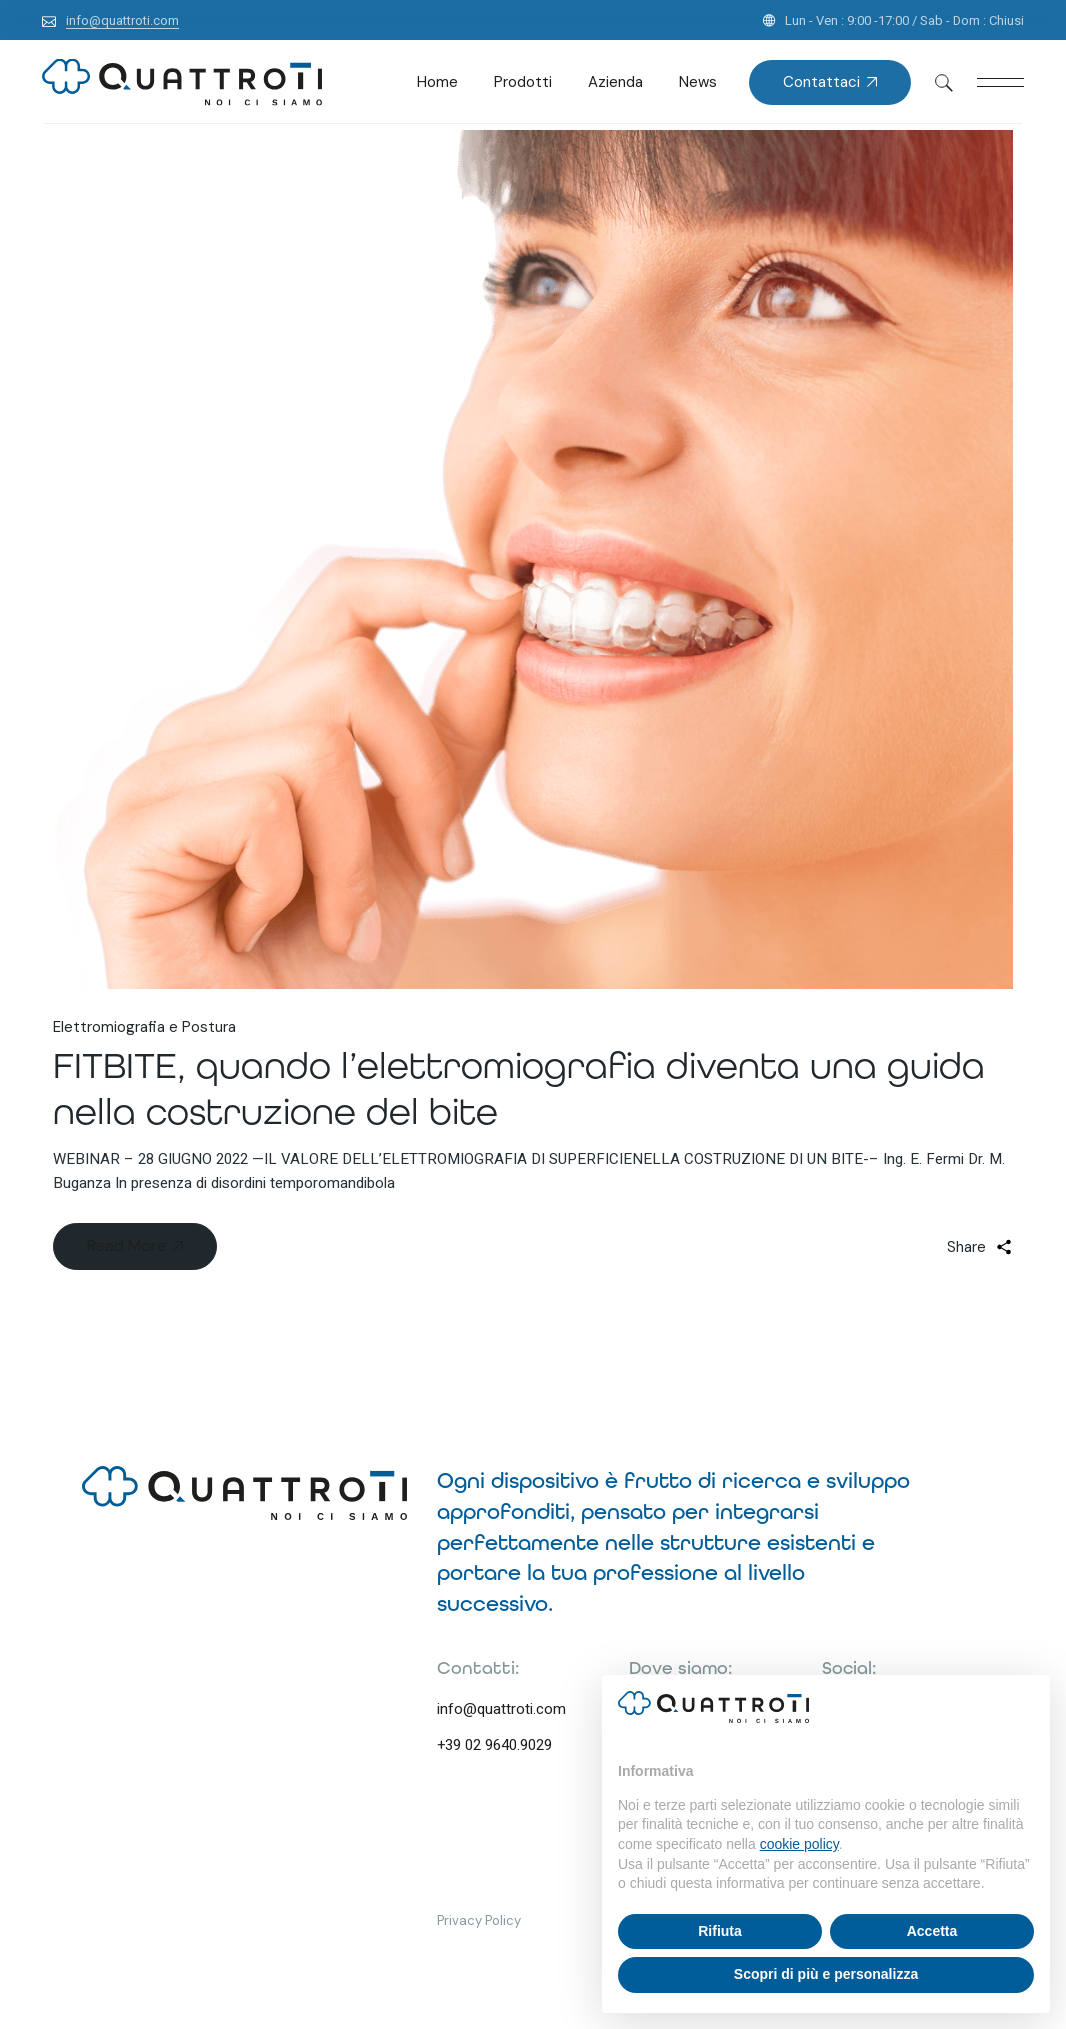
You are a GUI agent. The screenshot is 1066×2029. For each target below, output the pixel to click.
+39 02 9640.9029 (494, 1745)
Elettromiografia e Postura (144, 1027)
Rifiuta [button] (720, 1931)
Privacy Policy (479, 1920)
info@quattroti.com (501, 1709)
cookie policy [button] (799, 1844)
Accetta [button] (932, 1931)
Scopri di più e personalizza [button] (826, 1974)
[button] (1024, 1707)
